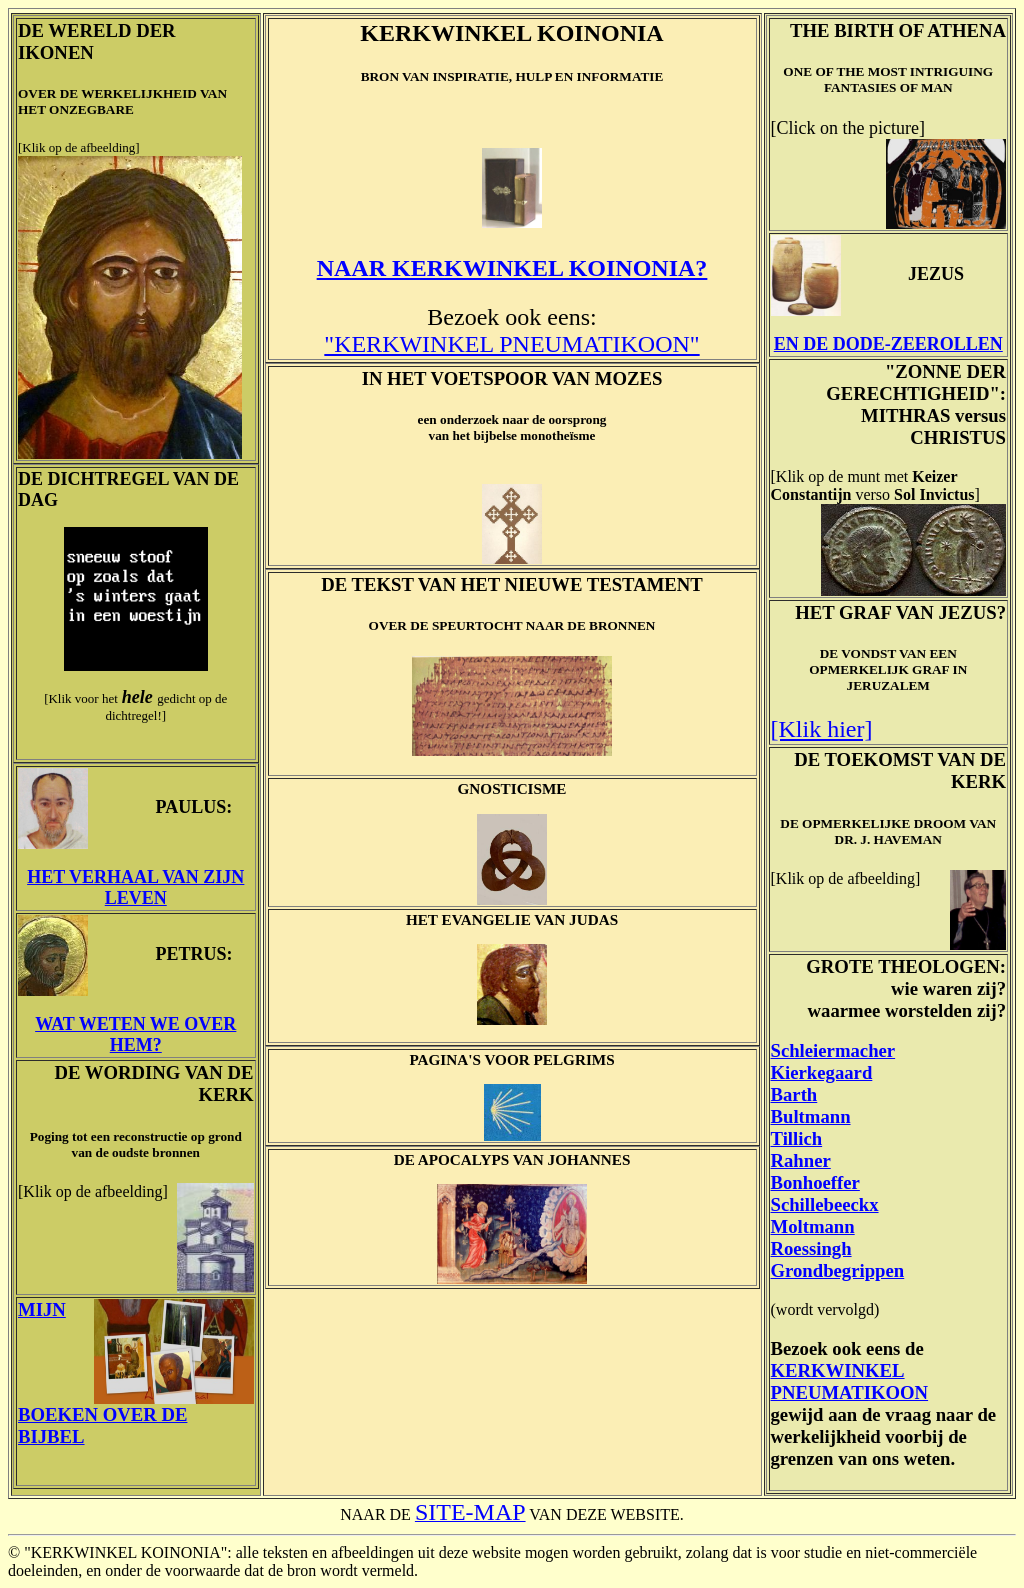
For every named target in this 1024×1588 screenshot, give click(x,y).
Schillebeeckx (825, 1204)
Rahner (801, 1160)
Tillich (797, 1138)
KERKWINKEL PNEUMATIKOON (850, 1381)
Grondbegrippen (838, 1270)
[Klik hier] (822, 729)
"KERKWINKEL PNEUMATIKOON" (511, 344)
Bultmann (811, 1116)
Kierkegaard (822, 1072)
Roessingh (811, 1248)
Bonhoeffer (815, 1182)
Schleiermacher (833, 1050)
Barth (794, 1094)
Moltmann (813, 1226)
